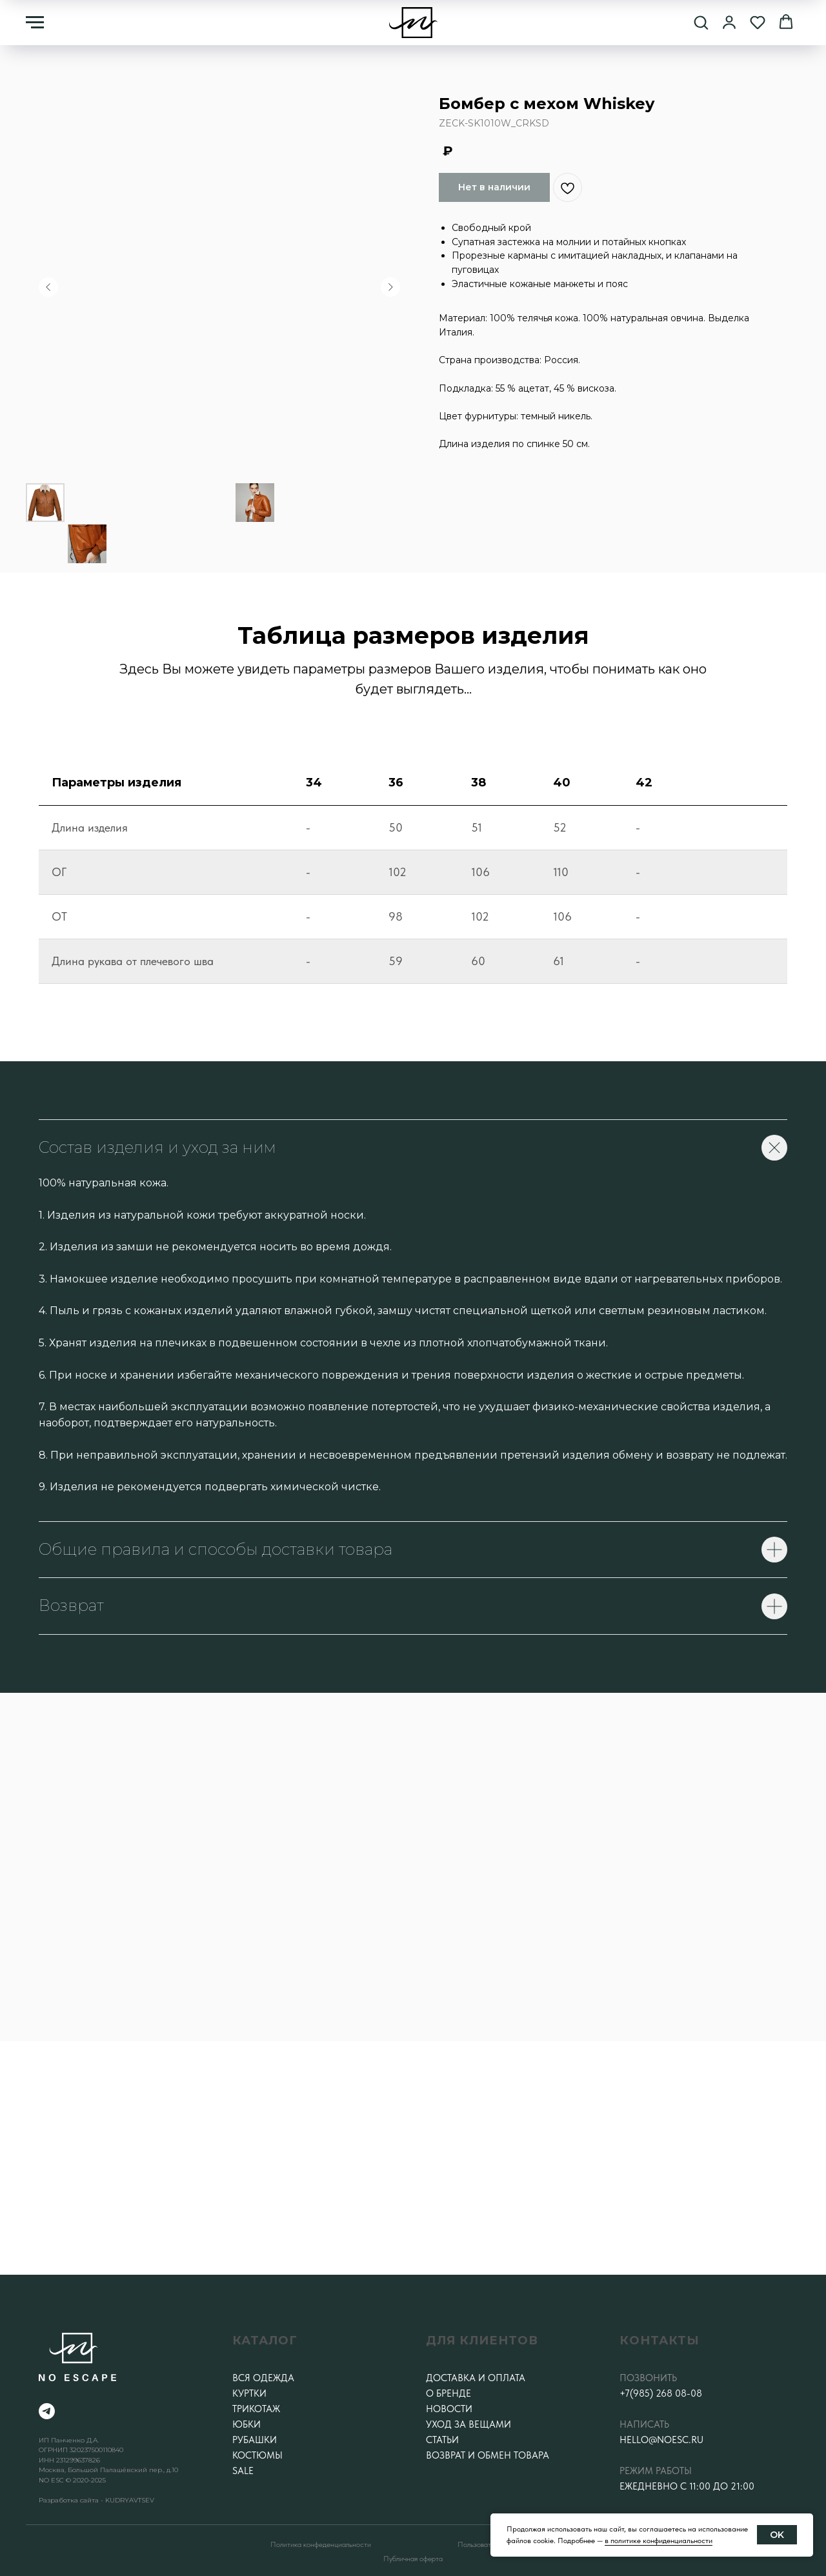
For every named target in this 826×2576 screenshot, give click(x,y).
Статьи (442, 2440)
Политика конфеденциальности (320, 2544)
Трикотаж (256, 2409)
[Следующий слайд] (390, 287)
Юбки (246, 2424)
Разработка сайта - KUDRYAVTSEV (96, 2500)
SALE (243, 2471)
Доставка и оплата (475, 2378)
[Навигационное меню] (35, 22)
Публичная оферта (413, 2558)
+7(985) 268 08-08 (661, 2393)
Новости (449, 2409)
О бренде (448, 2393)
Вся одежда (263, 2378)
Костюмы (257, 2455)
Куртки (249, 2393)
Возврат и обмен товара (487, 2455)
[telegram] (47, 2411)
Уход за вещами (468, 2424)
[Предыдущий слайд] (48, 287)
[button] (701, 22)
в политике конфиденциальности (658, 2540)
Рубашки (254, 2440)
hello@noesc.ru (661, 2440)
